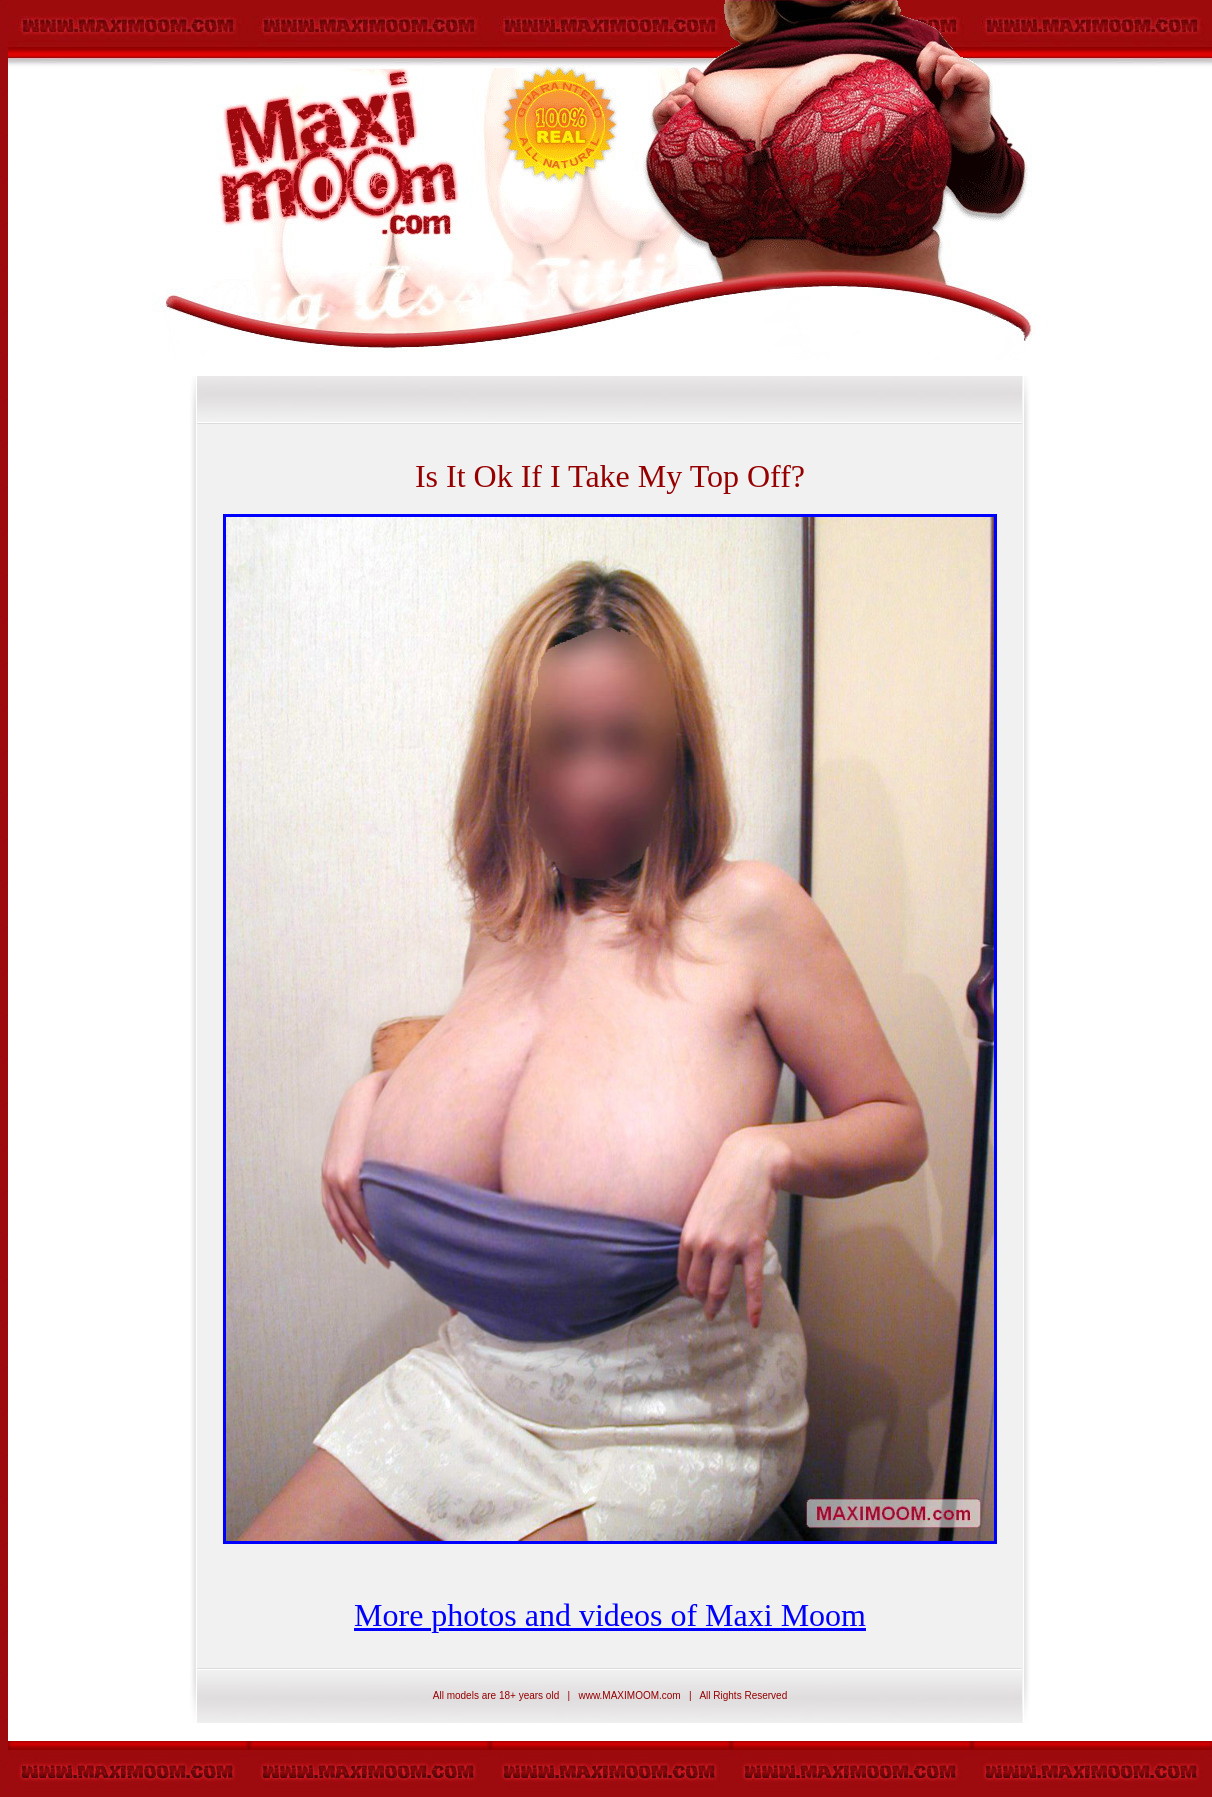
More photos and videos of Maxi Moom (610, 1615)
